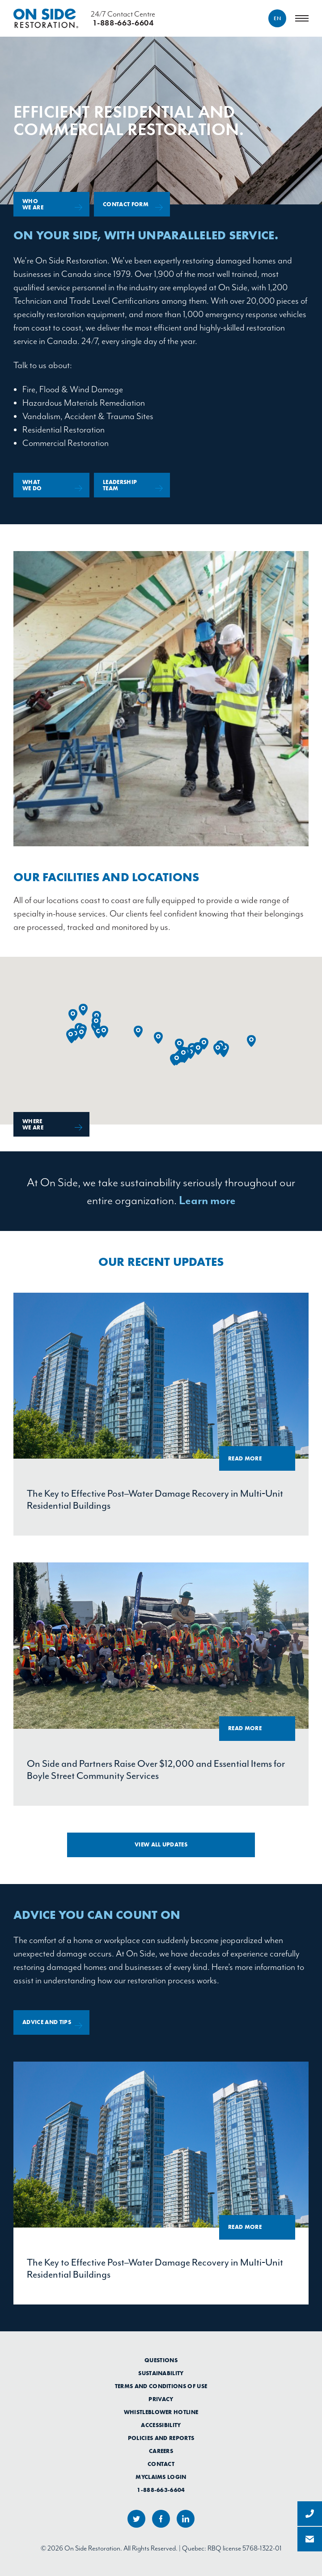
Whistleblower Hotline (161, 2412)
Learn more (207, 1200)
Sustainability (161, 2373)
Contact (161, 2464)
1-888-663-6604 (161, 2490)
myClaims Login (161, 2477)
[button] (83, 1010)
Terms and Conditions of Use (161, 2386)
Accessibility (161, 2425)
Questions (161, 2360)
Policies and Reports (161, 2438)
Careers (161, 2451)
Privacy (160, 2399)
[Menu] (302, 18)
